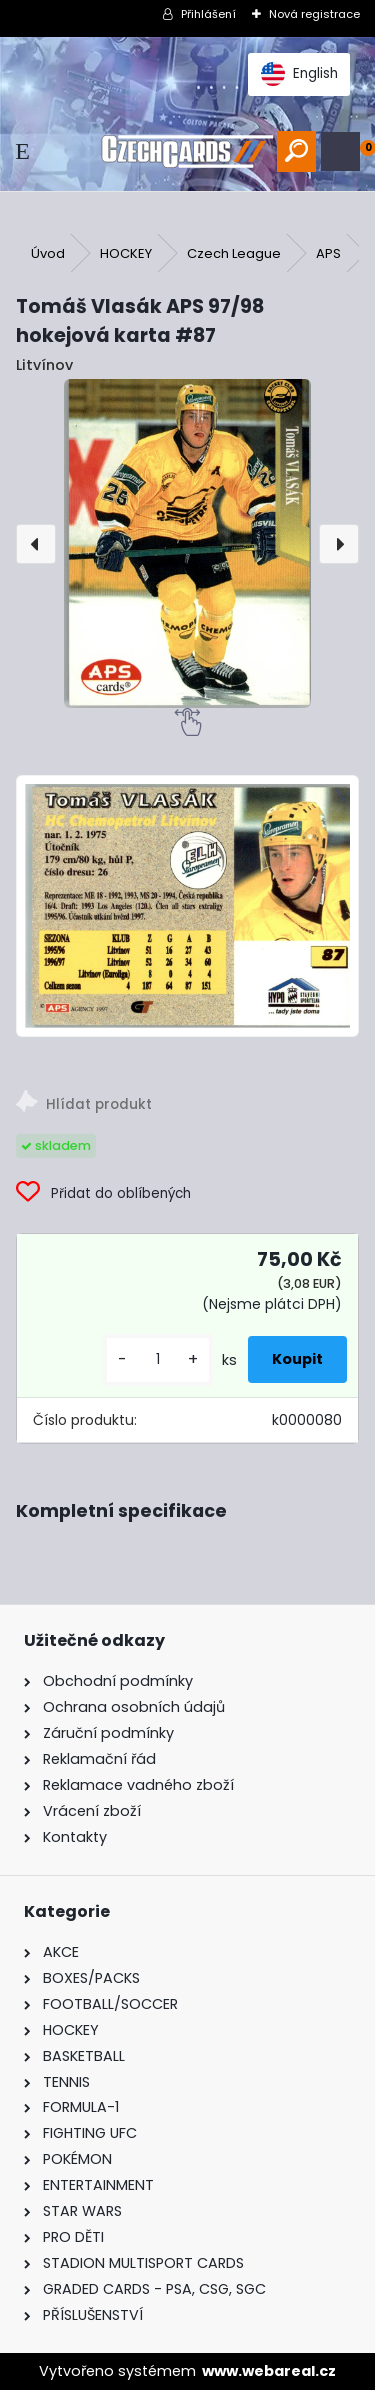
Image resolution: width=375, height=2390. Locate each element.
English (299, 74)
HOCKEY (126, 253)
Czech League (234, 253)
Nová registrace (314, 14)
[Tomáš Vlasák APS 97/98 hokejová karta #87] (187, 543)
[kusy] (158, 1359)
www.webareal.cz (269, 2371)
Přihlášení (208, 14)
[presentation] (36, 544)
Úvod (48, 253)
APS (328, 253)
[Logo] (187, 151)
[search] (296, 151)
